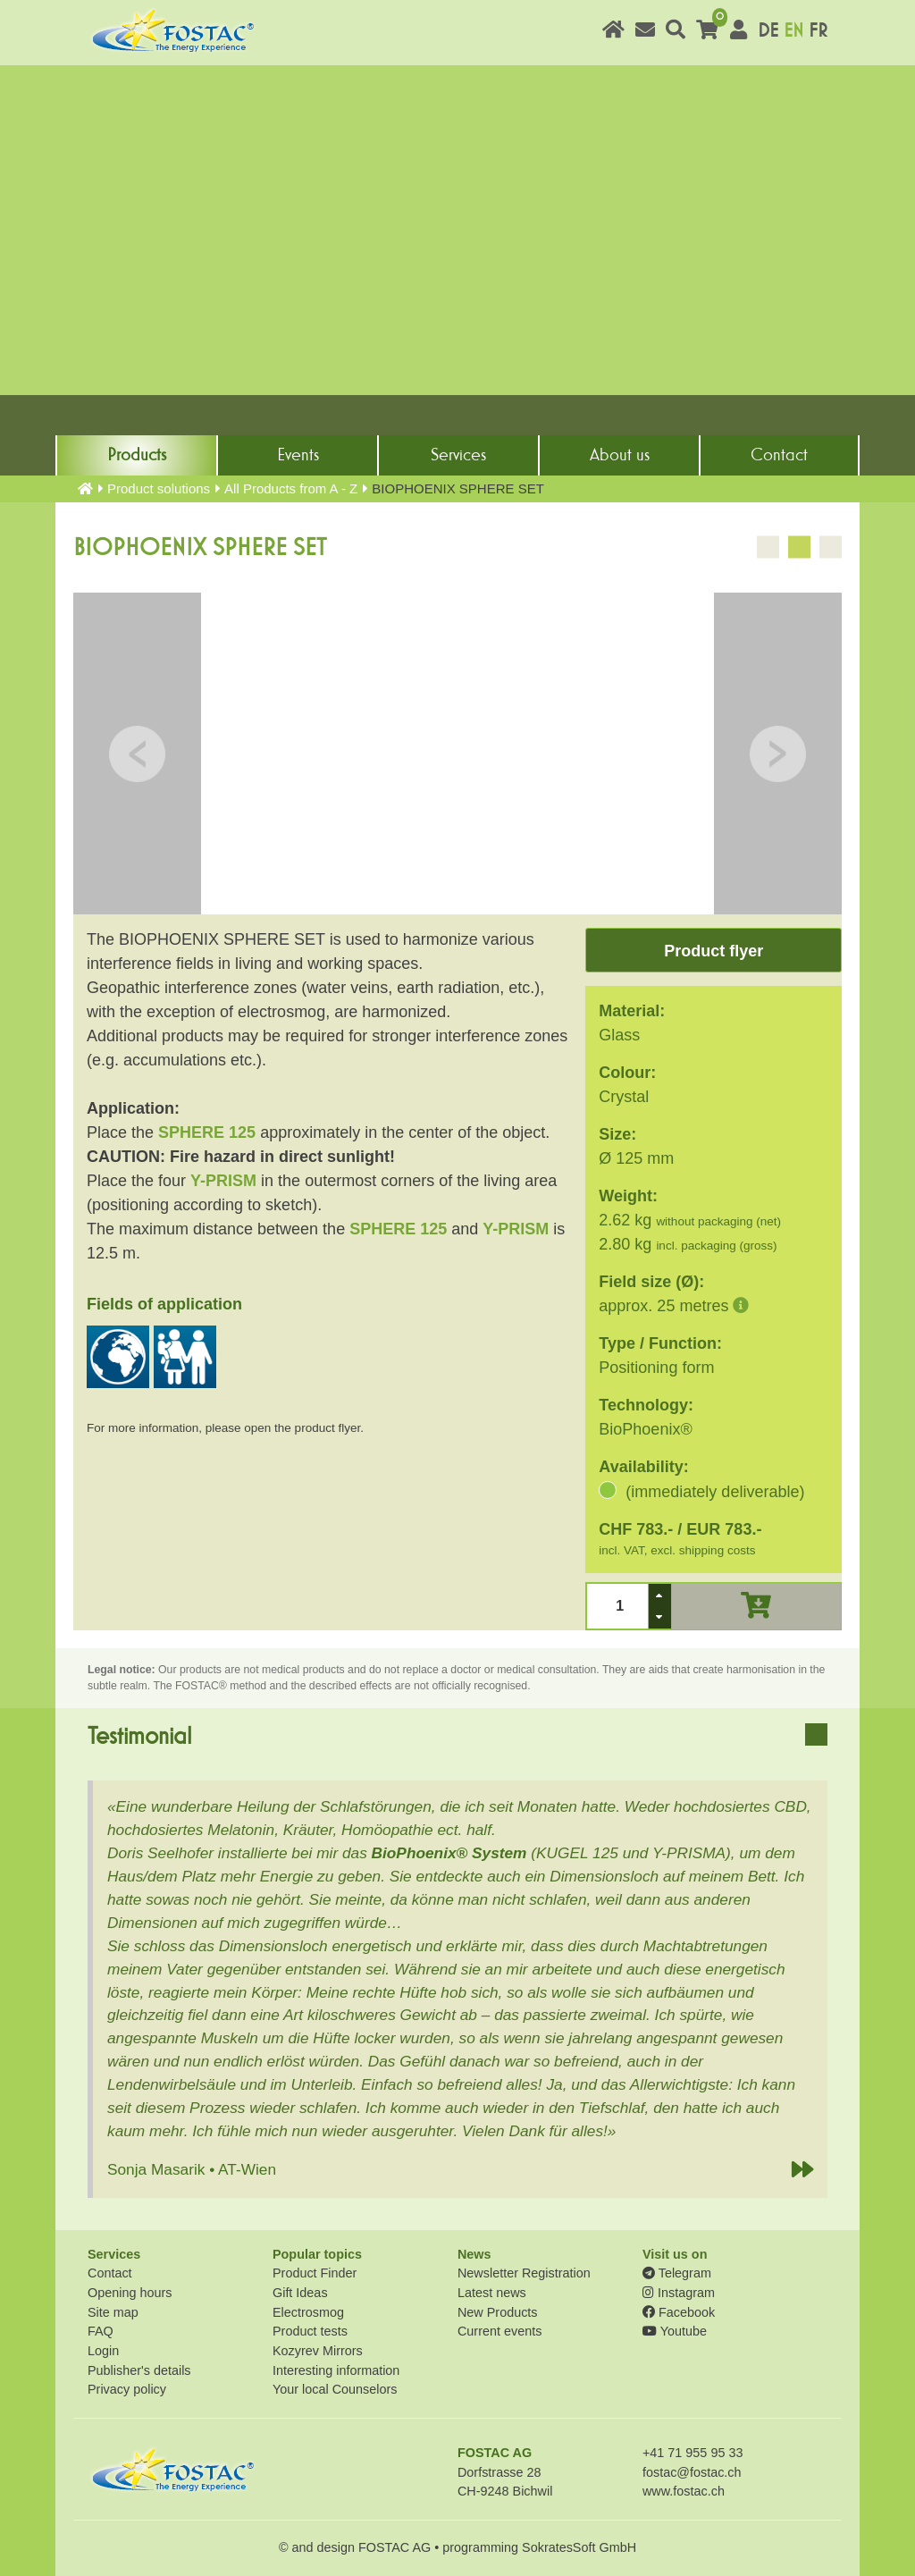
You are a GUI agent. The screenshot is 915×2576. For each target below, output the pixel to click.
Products (136, 455)
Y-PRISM (223, 1181)
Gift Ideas (300, 2293)
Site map (113, 2312)
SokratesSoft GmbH (579, 2547)
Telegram (676, 2273)
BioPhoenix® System (449, 1853)
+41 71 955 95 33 (692, 2453)
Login (103, 2351)
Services (458, 455)
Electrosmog (308, 2312)
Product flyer (713, 951)
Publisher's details (139, 2370)
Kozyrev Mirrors (318, 2351)
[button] (659, 1595)
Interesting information (336, 2370)
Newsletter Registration (524, 2273)
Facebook (678, 2312)
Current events (499, 2331)
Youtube (674, 2331)
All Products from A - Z (290, 488)
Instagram (678, 2293)
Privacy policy (127, 2389)
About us (620, 455)
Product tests (310, 2331)
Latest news (492, 2293)
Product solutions (158, 488)
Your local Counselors (335, 2389)
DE (768, 31)
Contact (779, 455)
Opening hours (130, 2293)
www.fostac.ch (683, 2491)
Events (298, 455)
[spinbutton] (617, 1606)
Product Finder (315, 2273)
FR (818, 31)
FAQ (100, 2331)
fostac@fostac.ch (692, 2472)
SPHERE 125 (207, 1132)
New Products (498, 2312)
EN (793, 31)
